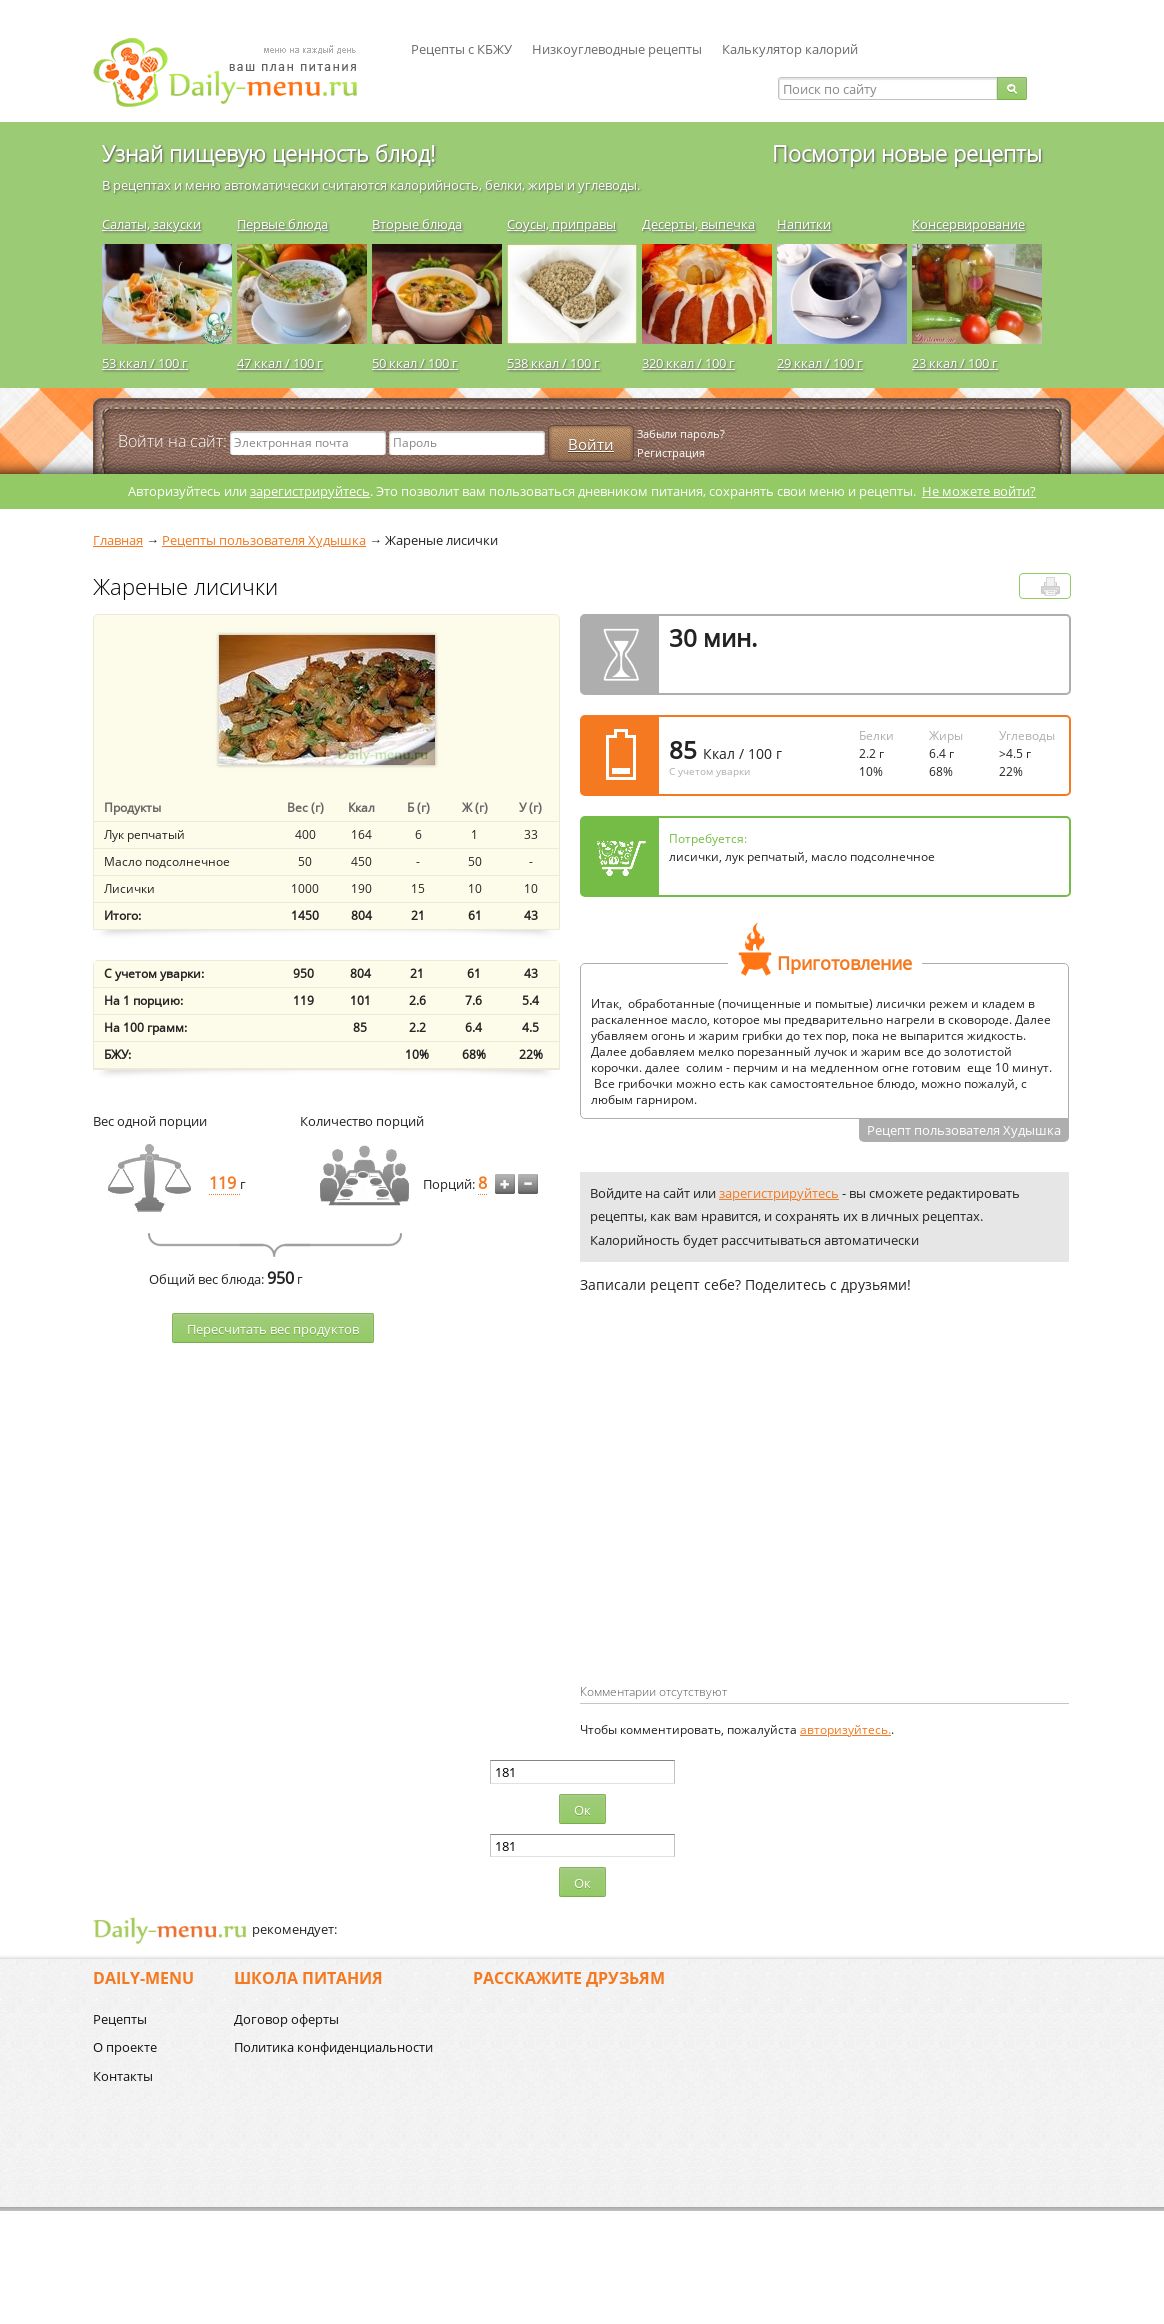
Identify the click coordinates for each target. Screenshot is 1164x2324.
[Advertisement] (748, 1521)
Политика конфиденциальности (333, 2047)
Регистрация (671, 452)
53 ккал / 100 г (145, 363)
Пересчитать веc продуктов (273, 1329)
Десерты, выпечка (698, 224)
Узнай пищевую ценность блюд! (268, 153)
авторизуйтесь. (845, 1729)
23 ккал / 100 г (955, 363)
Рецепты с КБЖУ (461, 49)
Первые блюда (282, 224)
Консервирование (968, 224)
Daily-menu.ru (238, 72)
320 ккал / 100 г (688, 363)
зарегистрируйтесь (310, 491)
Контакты (123, 2076)
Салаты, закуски (151, 224)
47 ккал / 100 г (280, 363)
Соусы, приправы (561, 224)
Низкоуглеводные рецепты (617, 49)
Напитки (804, 224)
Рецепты (120, 2019)
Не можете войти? (979, 491)
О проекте (125, 2047)
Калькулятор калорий (790, 49)
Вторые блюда (417, 224)
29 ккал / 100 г (820, 363)
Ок (582, 1810)
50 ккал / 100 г (415, 363)
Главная (118, 540)
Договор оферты (286, 2019)
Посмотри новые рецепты (907, 153)
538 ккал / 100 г (553, 363)
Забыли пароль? (681, 433)
